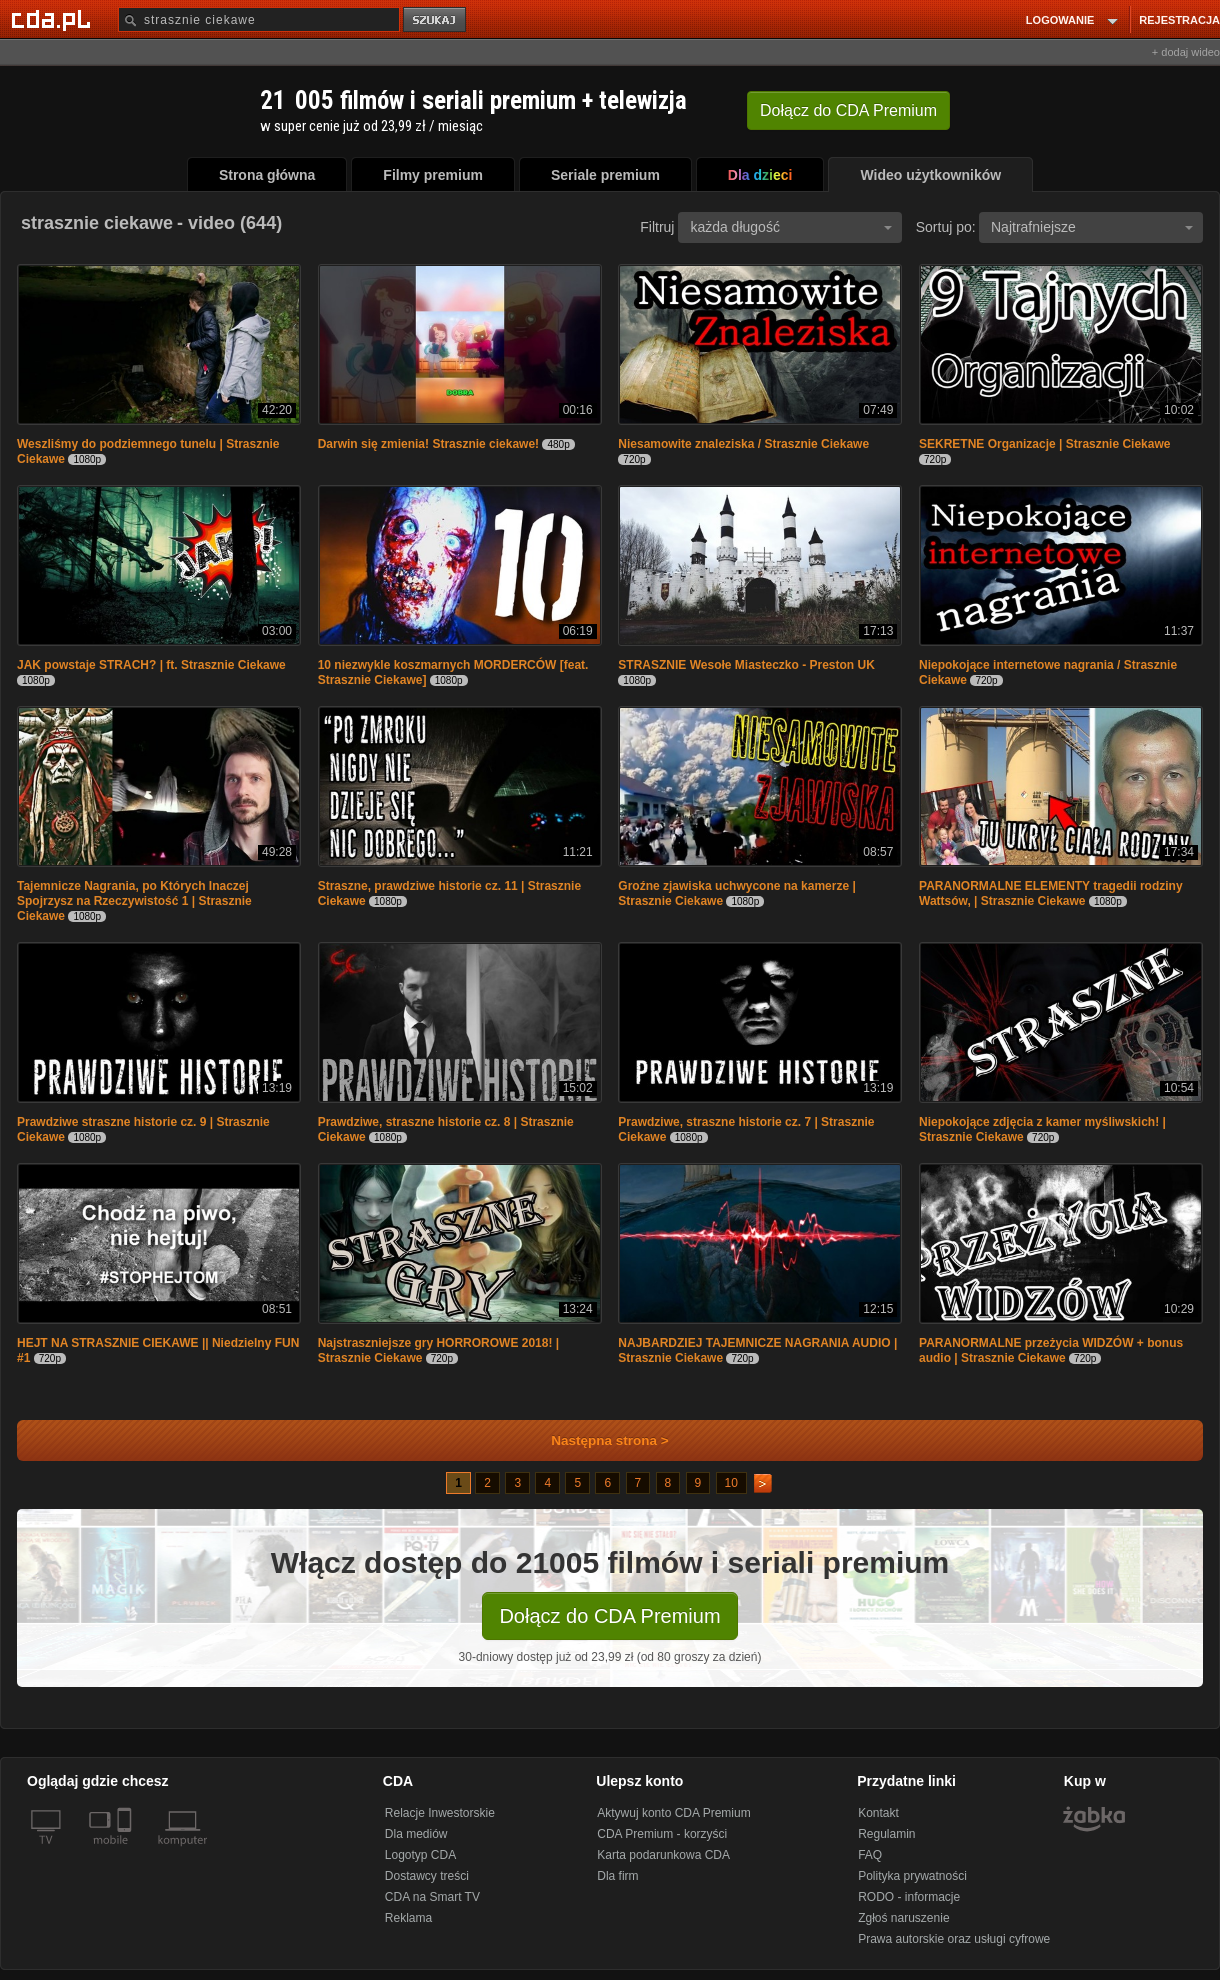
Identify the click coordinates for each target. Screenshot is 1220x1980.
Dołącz (848, 110)
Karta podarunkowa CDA (663, 1855)
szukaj (436, 20)
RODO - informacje (909, 1897)
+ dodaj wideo (1186, 52)
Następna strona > (596, 1440)
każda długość (791, 227)
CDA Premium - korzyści (662, 1834)
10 (731, 1483)
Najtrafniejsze (1092, 227)
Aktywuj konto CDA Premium (673, 1813)
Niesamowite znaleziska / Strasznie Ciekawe (743, 444)
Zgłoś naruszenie (903, 1918)
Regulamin (886, 1834)
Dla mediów (416, 1834)
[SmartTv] (126, 1852)
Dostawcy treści (427, 1876)
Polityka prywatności (912, 1876)
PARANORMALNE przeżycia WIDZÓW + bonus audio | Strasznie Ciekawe (1051, 1350)
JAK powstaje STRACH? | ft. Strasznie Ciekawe (151, 665)
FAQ (870, 1855)
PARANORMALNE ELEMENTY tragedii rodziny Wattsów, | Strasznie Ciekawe (1051, 893)
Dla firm (617, 1876)
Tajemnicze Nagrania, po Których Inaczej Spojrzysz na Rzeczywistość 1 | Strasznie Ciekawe (134, 901)
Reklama (408, 1918)
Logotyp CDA (420, 1855)
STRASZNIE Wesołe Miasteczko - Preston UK (746, 665)
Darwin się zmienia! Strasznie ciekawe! (428, 444)
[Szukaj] (259, 19)
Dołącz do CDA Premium (609, 1616)
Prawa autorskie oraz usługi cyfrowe (954, 1939)
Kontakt (878, 1813)
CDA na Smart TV (432, 1897)
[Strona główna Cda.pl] (54, 19)
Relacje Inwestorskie (440, 1813)
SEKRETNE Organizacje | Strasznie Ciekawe (1044, 444)
